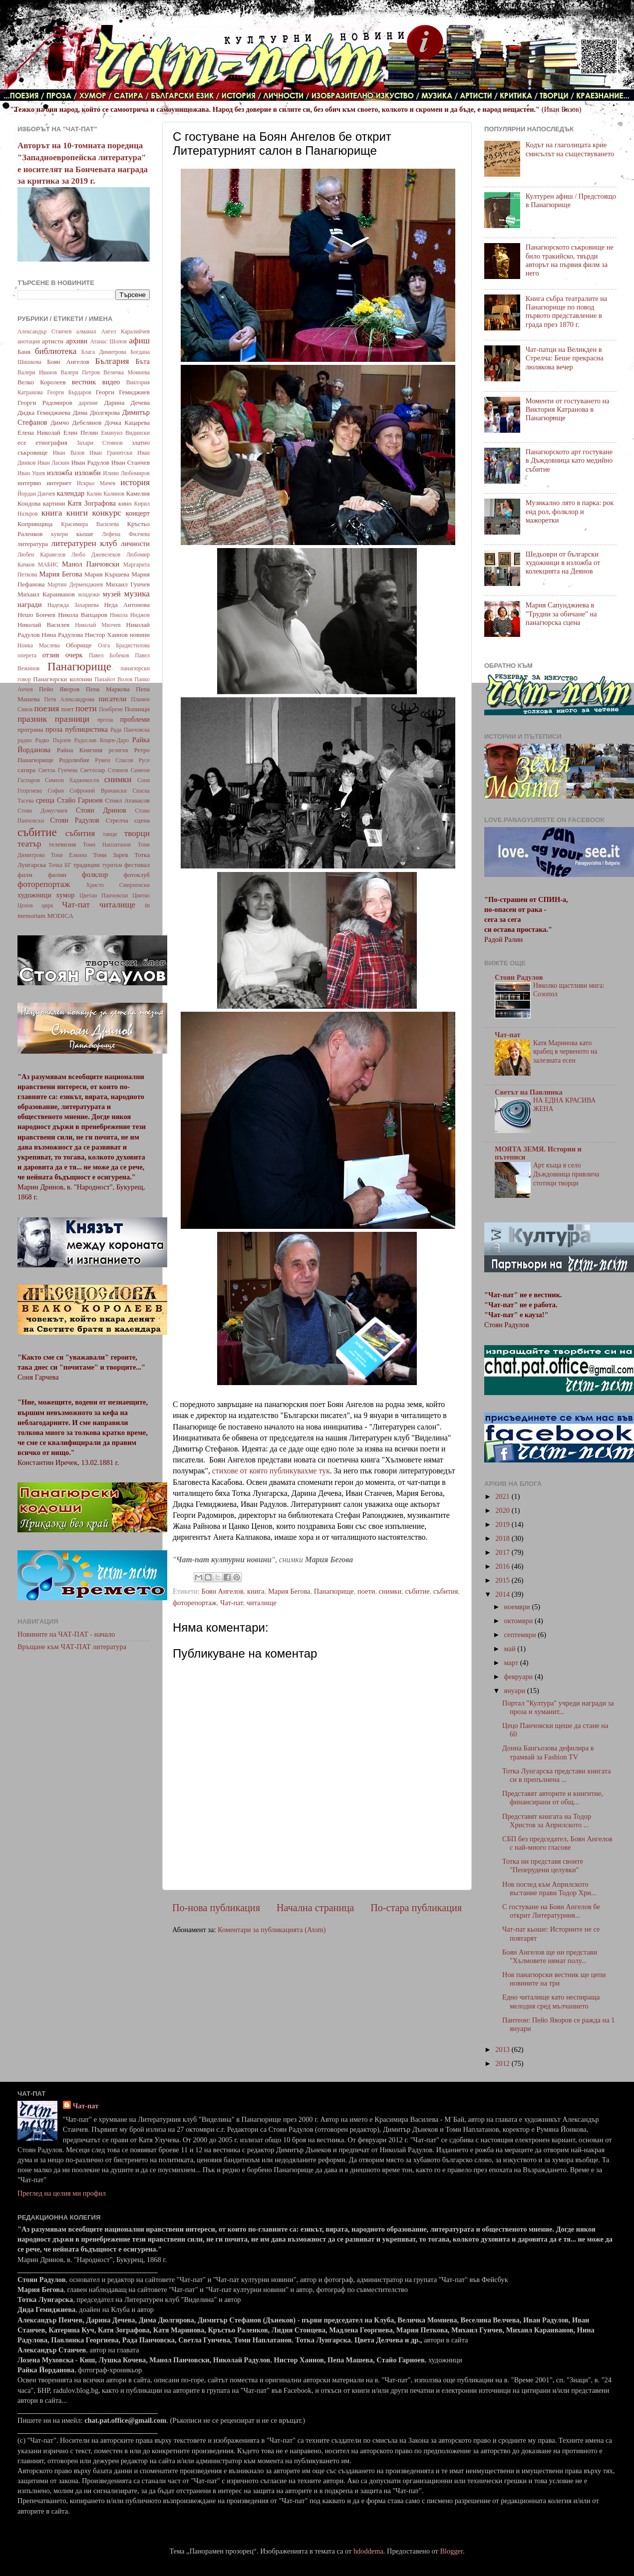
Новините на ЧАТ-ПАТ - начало (66, 1634)
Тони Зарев (110, 855)
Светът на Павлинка (529, 1092)
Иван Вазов (68, 453)
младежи (88, 594)
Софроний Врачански (98, 791)
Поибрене (111, 709)
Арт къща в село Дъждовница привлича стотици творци (566, 1174)
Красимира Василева (90, 524)
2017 (503, 1552)
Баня (23, 351)
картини (54, 503)
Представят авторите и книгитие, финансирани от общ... (552, 1797)
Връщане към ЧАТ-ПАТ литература (71, 1647)
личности (135, 544)
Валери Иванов (37, 372)
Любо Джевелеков (95, 555)
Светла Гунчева (58, 770)
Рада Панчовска (130, 730)
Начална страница (315, 1907)
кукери (59, 534)
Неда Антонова (127, 604)
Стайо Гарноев (80, 800)
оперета (26, 655)
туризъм (112, 865)
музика (137, 593)
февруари (519, 1677)
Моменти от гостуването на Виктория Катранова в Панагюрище (568, 409)
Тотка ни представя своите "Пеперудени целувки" (542, 1865)
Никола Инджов (130, 615)
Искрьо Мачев (96, 483)
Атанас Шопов (108, 341)
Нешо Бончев (36, 614)
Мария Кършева (106, 574)
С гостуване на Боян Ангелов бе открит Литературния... (551, 1911)
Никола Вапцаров (82, 614)
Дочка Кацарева (127, 422)
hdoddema (368, 2551)
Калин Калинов (105, 494)
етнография (51, 442)
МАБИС (48, 565)
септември (521, 1635)
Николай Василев (43, 624)
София (55, 791)
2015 (503, 1580)
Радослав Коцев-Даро (101, 740)
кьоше (84, 534)
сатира (26, 770)
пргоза (105, 720)
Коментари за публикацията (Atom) (272, 1930)
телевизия (62, 844)
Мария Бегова (289, 1591)
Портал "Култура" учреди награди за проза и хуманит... (558, 1707)
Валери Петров (80, 372)
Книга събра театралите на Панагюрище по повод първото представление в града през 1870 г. (567, 311)
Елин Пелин (80, 432)
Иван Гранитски (110, 453)
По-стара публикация (416, 1907)
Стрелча (116, 820)
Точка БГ (59, 865)
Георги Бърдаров (69, 392)
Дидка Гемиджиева (43, 412)
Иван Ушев (31, 473)
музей (112, 594)
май (511, 1649)
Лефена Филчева (126, 534)
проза (53, 729)
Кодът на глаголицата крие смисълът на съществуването (570, 149)
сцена (142, 820)
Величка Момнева (126, 372)
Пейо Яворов (59, 689)
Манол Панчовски (90, 564)
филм (24, 874)
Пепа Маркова (108, 689)
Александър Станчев (44, 331)
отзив (50, 655)
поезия (46, 708)
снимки (390, 1591)
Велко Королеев (41, 382)
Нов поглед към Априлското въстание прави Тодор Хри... (549, 1888)
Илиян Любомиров (126, 473)
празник (32, 719)
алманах (86, 331)
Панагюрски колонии (62, 679)
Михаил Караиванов (46, 594)
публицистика (86, 729)
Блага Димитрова (103, 352)
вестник (84, 382)
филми (57, 874)
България (112, 361)
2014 (503, 1594)
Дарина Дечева (127, 402)
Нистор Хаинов (106, 634)
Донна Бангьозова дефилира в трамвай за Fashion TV (548, 1752)
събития (445, 1591)
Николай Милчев (97, 625)
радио (24, 740)
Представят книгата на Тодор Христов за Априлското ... (546, 1820)
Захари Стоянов (99, 443)
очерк (74, 655)
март (512, 1663)
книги (77, 513)
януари (515, 1691)
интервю (29, 483)
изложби (88, 473)
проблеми (135, 719)
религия (118, 750)
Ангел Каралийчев (125, 331)
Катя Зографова (91, 503)
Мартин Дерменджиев (75, 584)
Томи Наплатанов (107, 845)
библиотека (56, 351)
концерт (137, 513)
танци (110, 834)
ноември (518, 1607)
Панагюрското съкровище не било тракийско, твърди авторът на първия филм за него (570, 260)
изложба (59, 473)
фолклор (95, 874)
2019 (503, 1524)
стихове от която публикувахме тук (271, 1470)
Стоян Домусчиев (42, 811)
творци (137, 833)
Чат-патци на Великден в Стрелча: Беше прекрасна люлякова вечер (565, 358)
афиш (139, 340)
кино (125, 503)
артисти (52, 341)
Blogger (451, 2551)
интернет (58, 483)
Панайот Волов (113, 679)
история (135, 482)
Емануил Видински (125, 433)
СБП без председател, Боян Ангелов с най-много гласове (557, 1843)
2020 (503, 1510)
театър (29, 844)
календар (70, 493)
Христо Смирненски (118, 885)
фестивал (137, 864)
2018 (503, 1538)
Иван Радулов (90, 462)
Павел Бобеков (109, 655)
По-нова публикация (216, 1907)
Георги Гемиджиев (123, 392)
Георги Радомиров (44, 402)
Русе (144, 760)
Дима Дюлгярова (96, 412)
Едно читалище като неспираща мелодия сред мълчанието (551, 2001)
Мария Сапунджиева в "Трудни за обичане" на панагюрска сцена (561, 613)
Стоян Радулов (74, 820)
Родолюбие (74, 760)
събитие (417, 1591)
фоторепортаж (195, 1603)
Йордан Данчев (36, 494)
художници (34, 895)
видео (111, 382)
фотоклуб (137, 874)
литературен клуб (84, 543)
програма (30, 729)
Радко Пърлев (52, 740)
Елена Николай (38, 432)
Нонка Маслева (38, 645)
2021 (503, 1496)
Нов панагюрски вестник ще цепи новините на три (554, 1979)
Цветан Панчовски (103, 895)
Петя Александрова (69, 699)
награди (29, 604)
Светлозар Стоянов (104, 770)
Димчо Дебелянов (75, 422)
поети (366, 1591)
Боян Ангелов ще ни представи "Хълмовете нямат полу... (549, 1956)
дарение (88, 403)
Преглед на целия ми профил (61, 2193)
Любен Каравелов (41, 555)
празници (72, 719)
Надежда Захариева (73, 605)
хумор (65, 895)
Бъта (142, 361)
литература (32, 544)
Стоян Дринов (101, 810)
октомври (519, 1621)
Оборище (79, 645)
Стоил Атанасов (127, 800)
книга (256, 1591)
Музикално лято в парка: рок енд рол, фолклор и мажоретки (570, 511)
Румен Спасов (114, 760)
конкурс (106, 513)
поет (67, 709)
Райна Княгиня (79, 750)
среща (45, 800)
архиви (76, 341)
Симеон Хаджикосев (72, 780)
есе (21, 442)
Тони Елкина (69, 855)
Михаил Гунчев (128, 584)
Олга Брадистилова (124, 645)
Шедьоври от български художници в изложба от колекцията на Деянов (563, 562)
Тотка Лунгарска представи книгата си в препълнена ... (556, 1775)
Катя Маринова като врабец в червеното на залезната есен (565, 1052)
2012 (503, 2063)
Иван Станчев (130, 462)
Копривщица (35, 524)
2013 (503, 2049)
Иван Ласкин (53, 463)
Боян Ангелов (222, 1591)
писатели (113, 699)
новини (140, 634)
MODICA (60, 915)
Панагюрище (334, 1591)
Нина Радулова (62, 634)
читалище (262, 1603)
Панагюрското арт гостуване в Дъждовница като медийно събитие (569, 460)
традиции (86, 864)
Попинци (137, 709)
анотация (28, 341)
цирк (47, 905)
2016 (503, 1566)
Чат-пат (231, 1603)
